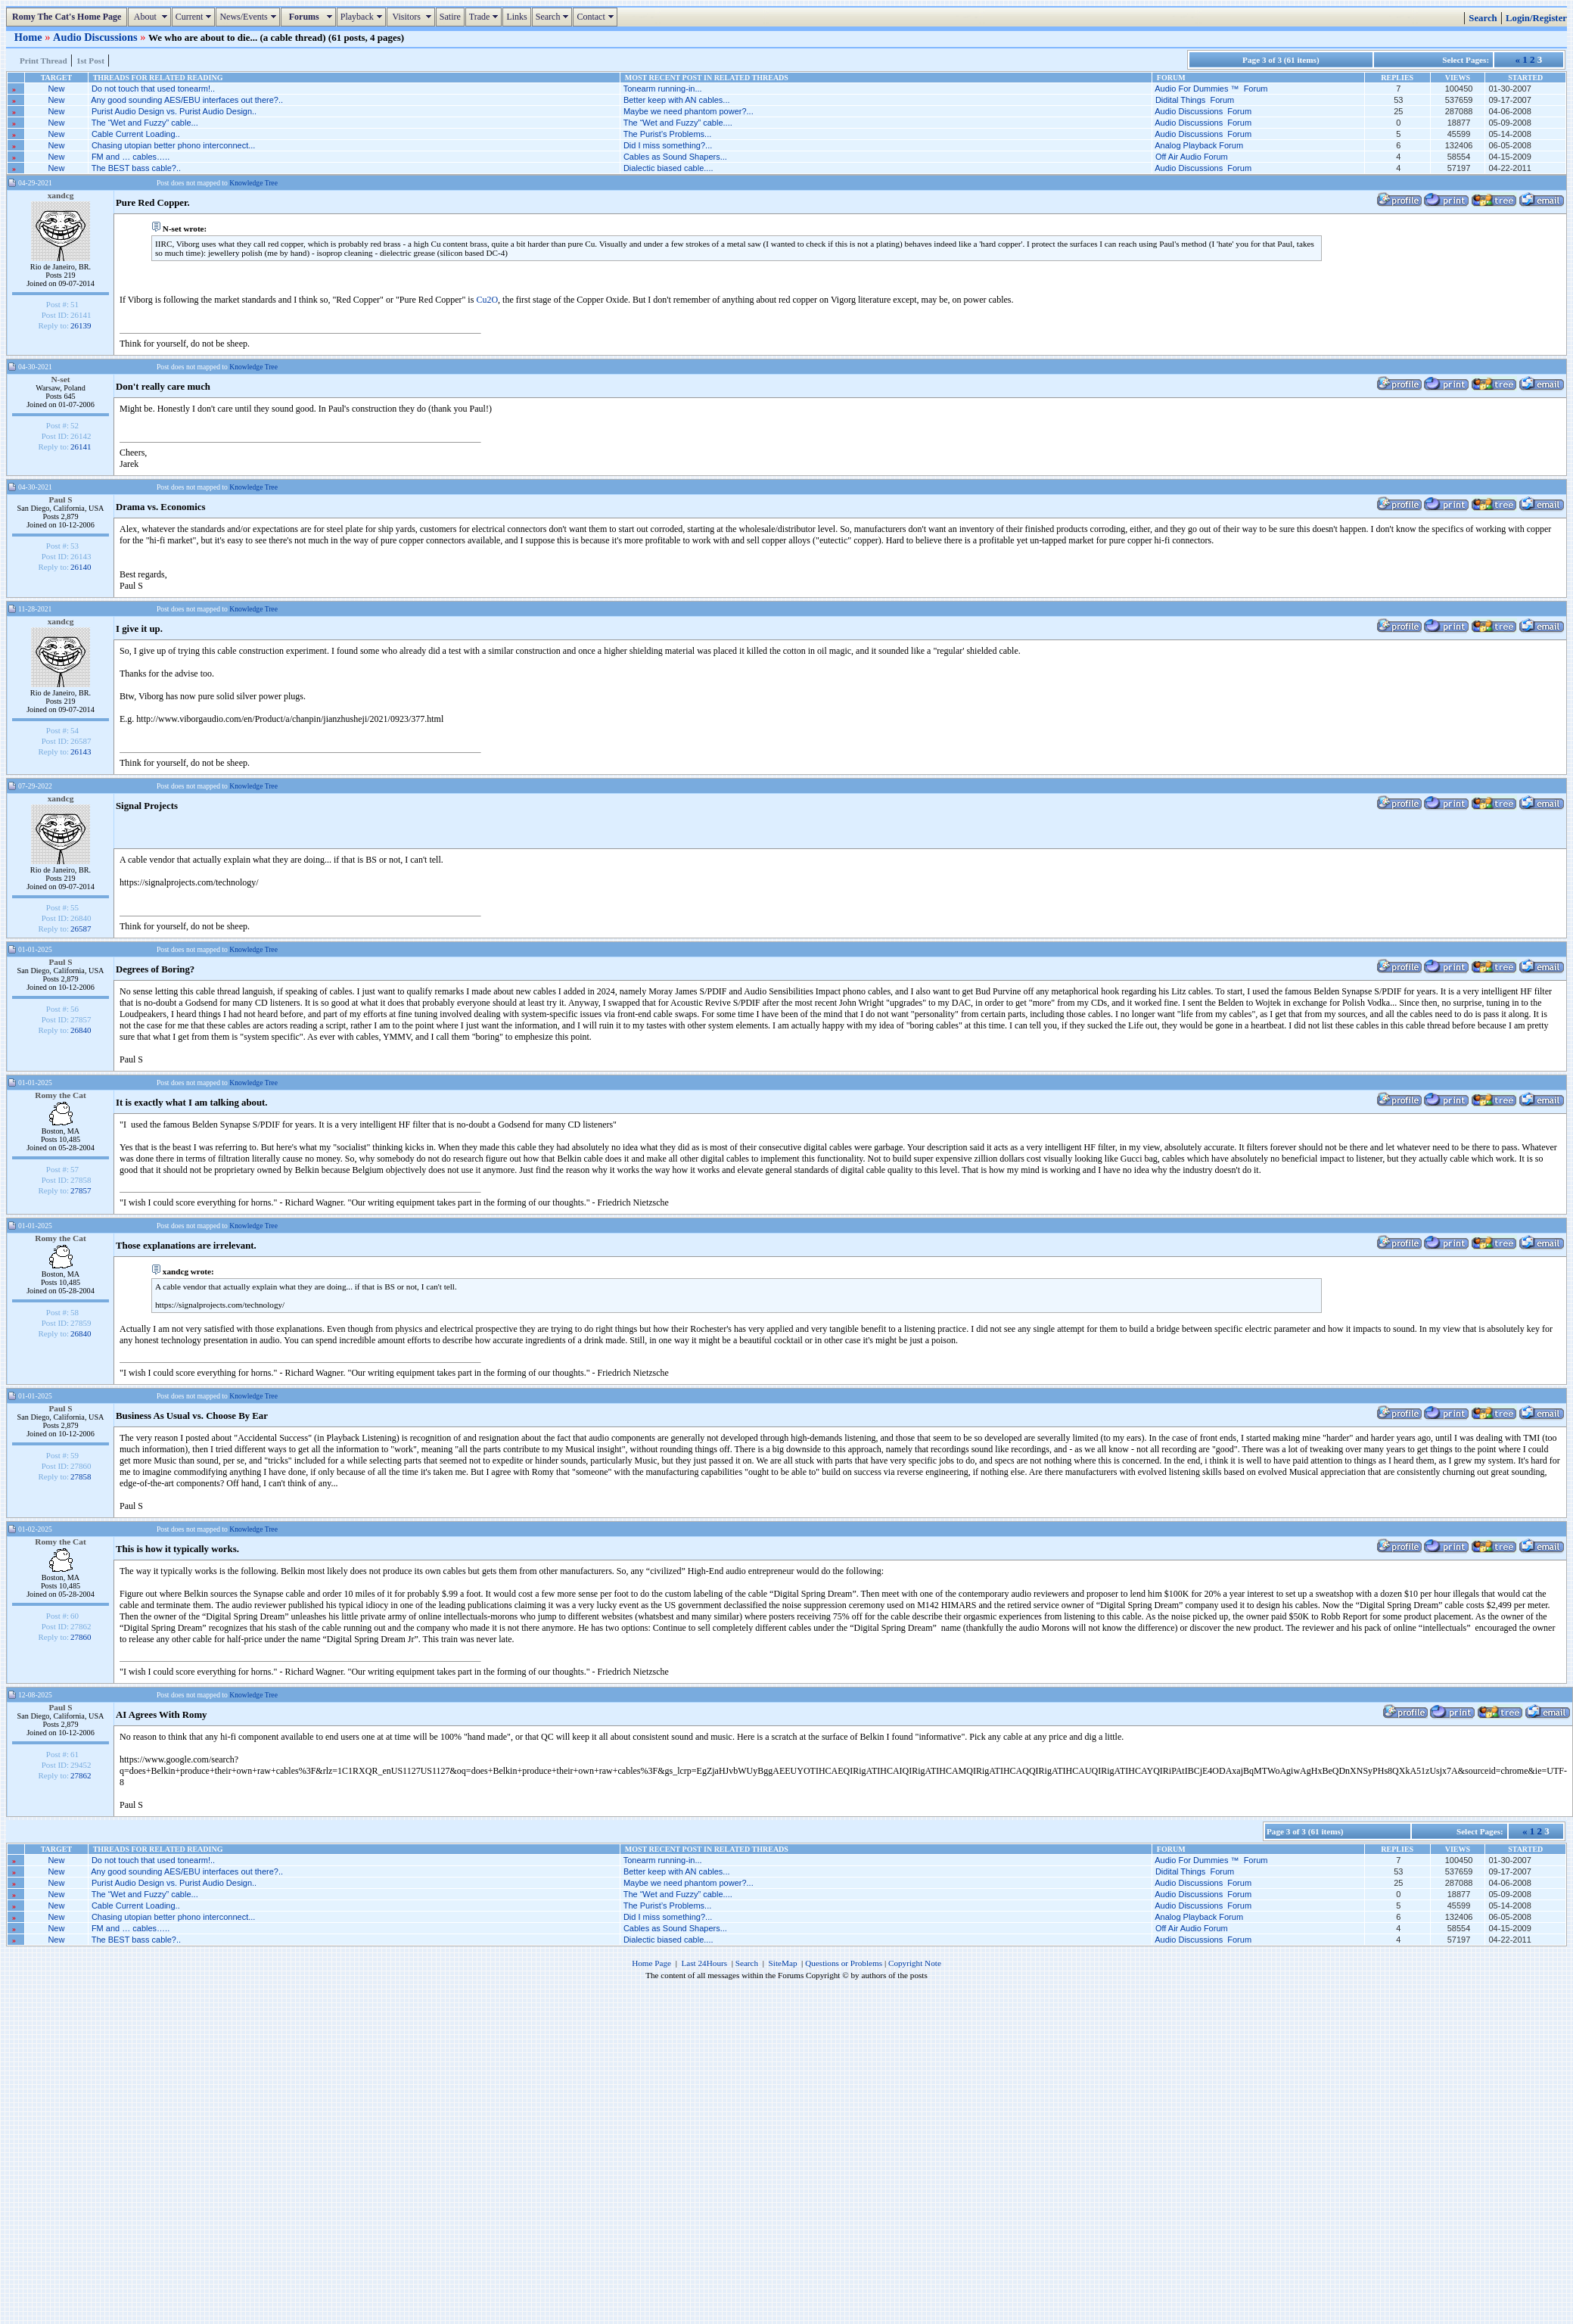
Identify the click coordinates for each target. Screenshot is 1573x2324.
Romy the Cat (60, 1095)
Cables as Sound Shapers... (675, 156)
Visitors (412, 16)
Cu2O (487, 299)
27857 (81, 1190)
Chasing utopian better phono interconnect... (173, 145)
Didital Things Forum (1194, 99)
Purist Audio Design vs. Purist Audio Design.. (174, 111)
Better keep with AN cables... (676, 99)
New (56, 88)
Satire (450, 16)
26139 (81, 325)
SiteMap (783, 1963)
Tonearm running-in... (662, 88)
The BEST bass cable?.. (136, 168)
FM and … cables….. (130, 156)
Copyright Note (914, 1963)
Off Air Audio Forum (1191, 156)
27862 (81, 1775)
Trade (485, 16)
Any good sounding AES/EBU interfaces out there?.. (187, 99)
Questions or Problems (843, 1963)
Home (29, 37)
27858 (81, 1476)
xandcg (61, 195)
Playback (363, 16)
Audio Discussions (96, 37)
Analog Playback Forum (1199, 145)
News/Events (249, 16)
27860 (81, 1636)
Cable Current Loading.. (136, 133)
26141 (81, 446)
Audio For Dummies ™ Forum (1211, 88)
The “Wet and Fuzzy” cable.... (677, 122)
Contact (597, 16)
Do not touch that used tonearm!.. (153, 88)
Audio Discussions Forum (1203, 111)
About (151, 16)
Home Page (651, 1963)
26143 (81, 751)
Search (554, 16)
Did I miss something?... (667, 145)
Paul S (60, 499)
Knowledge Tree (253, 183)
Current (196, 16)
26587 (81, 928)
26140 (81, 566)
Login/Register (1536, 18)
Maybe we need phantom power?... (688, 111)
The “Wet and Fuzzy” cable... (145, 122)
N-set (60, 379)
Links (516, 16)
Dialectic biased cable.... (668, 168)
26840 (81, 1029)
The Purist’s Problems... (667, 133)
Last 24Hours (704, 1963)
